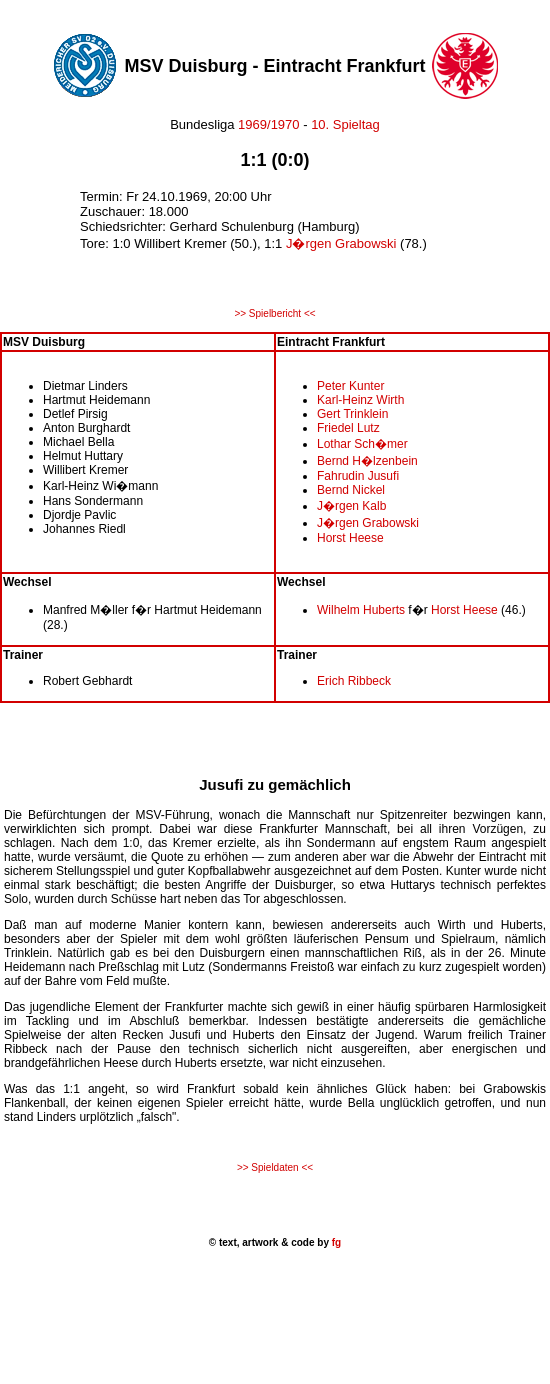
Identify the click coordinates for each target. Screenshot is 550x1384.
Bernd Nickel (351, 490)
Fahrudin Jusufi (358, 476)
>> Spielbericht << (274, 313)
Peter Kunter (350, 386)
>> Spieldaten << (275, 1167)
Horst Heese (350, 538)
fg (335, 1242)
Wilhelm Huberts (361, 610)
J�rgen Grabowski (341, 243)
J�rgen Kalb (351, 506)
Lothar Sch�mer (362, 444)
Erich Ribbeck (354, 681)
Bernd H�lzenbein (367, 461)
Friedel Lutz (348, 428)
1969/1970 (269, 124)
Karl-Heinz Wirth (360, 400)
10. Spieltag (345, 124)
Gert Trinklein (352, 414)
